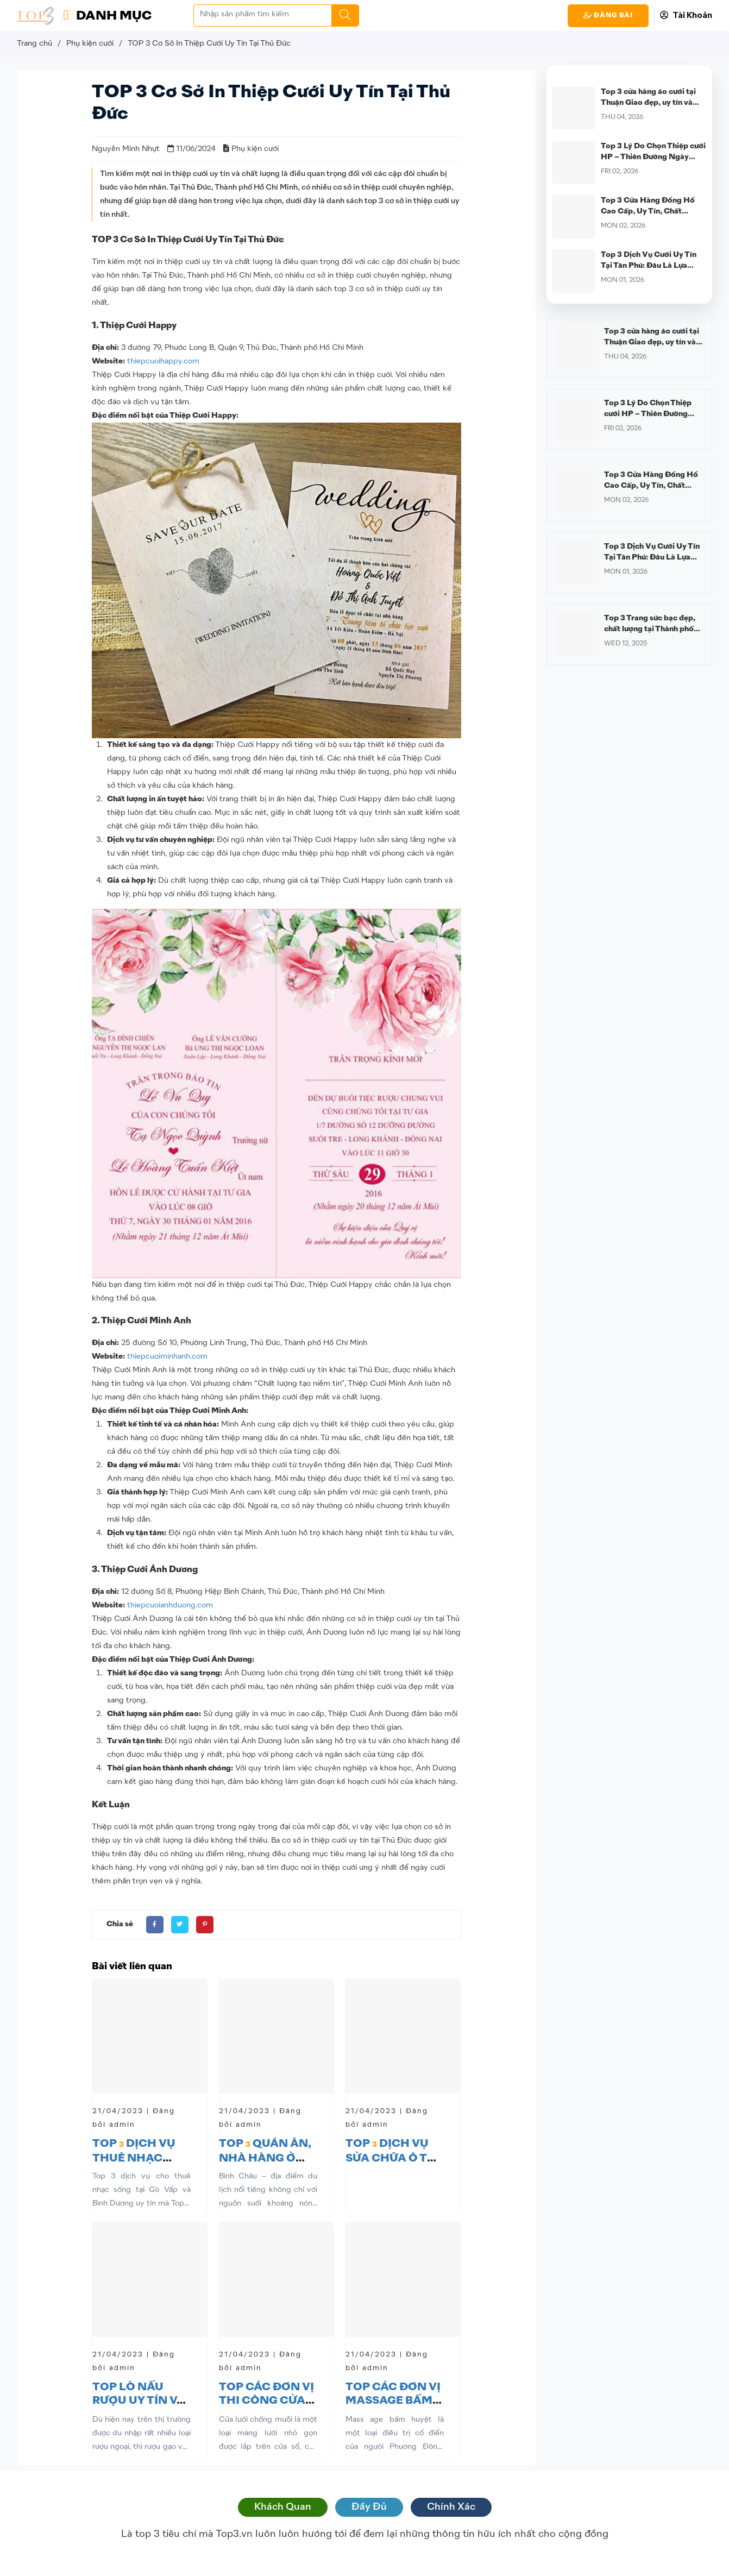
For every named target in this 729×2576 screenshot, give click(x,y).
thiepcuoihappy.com (163, 361)
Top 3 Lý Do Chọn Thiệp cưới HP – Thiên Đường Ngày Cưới (653, 157)
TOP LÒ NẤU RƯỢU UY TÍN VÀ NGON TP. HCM (138, 2401)
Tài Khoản (686, 15)
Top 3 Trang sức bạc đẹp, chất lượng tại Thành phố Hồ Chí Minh (649, 629)
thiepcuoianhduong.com (170, 1605)
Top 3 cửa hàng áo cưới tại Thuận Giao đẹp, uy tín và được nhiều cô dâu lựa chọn (650, 102)
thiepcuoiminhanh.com (167, 1356)
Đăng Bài (608, 15)
